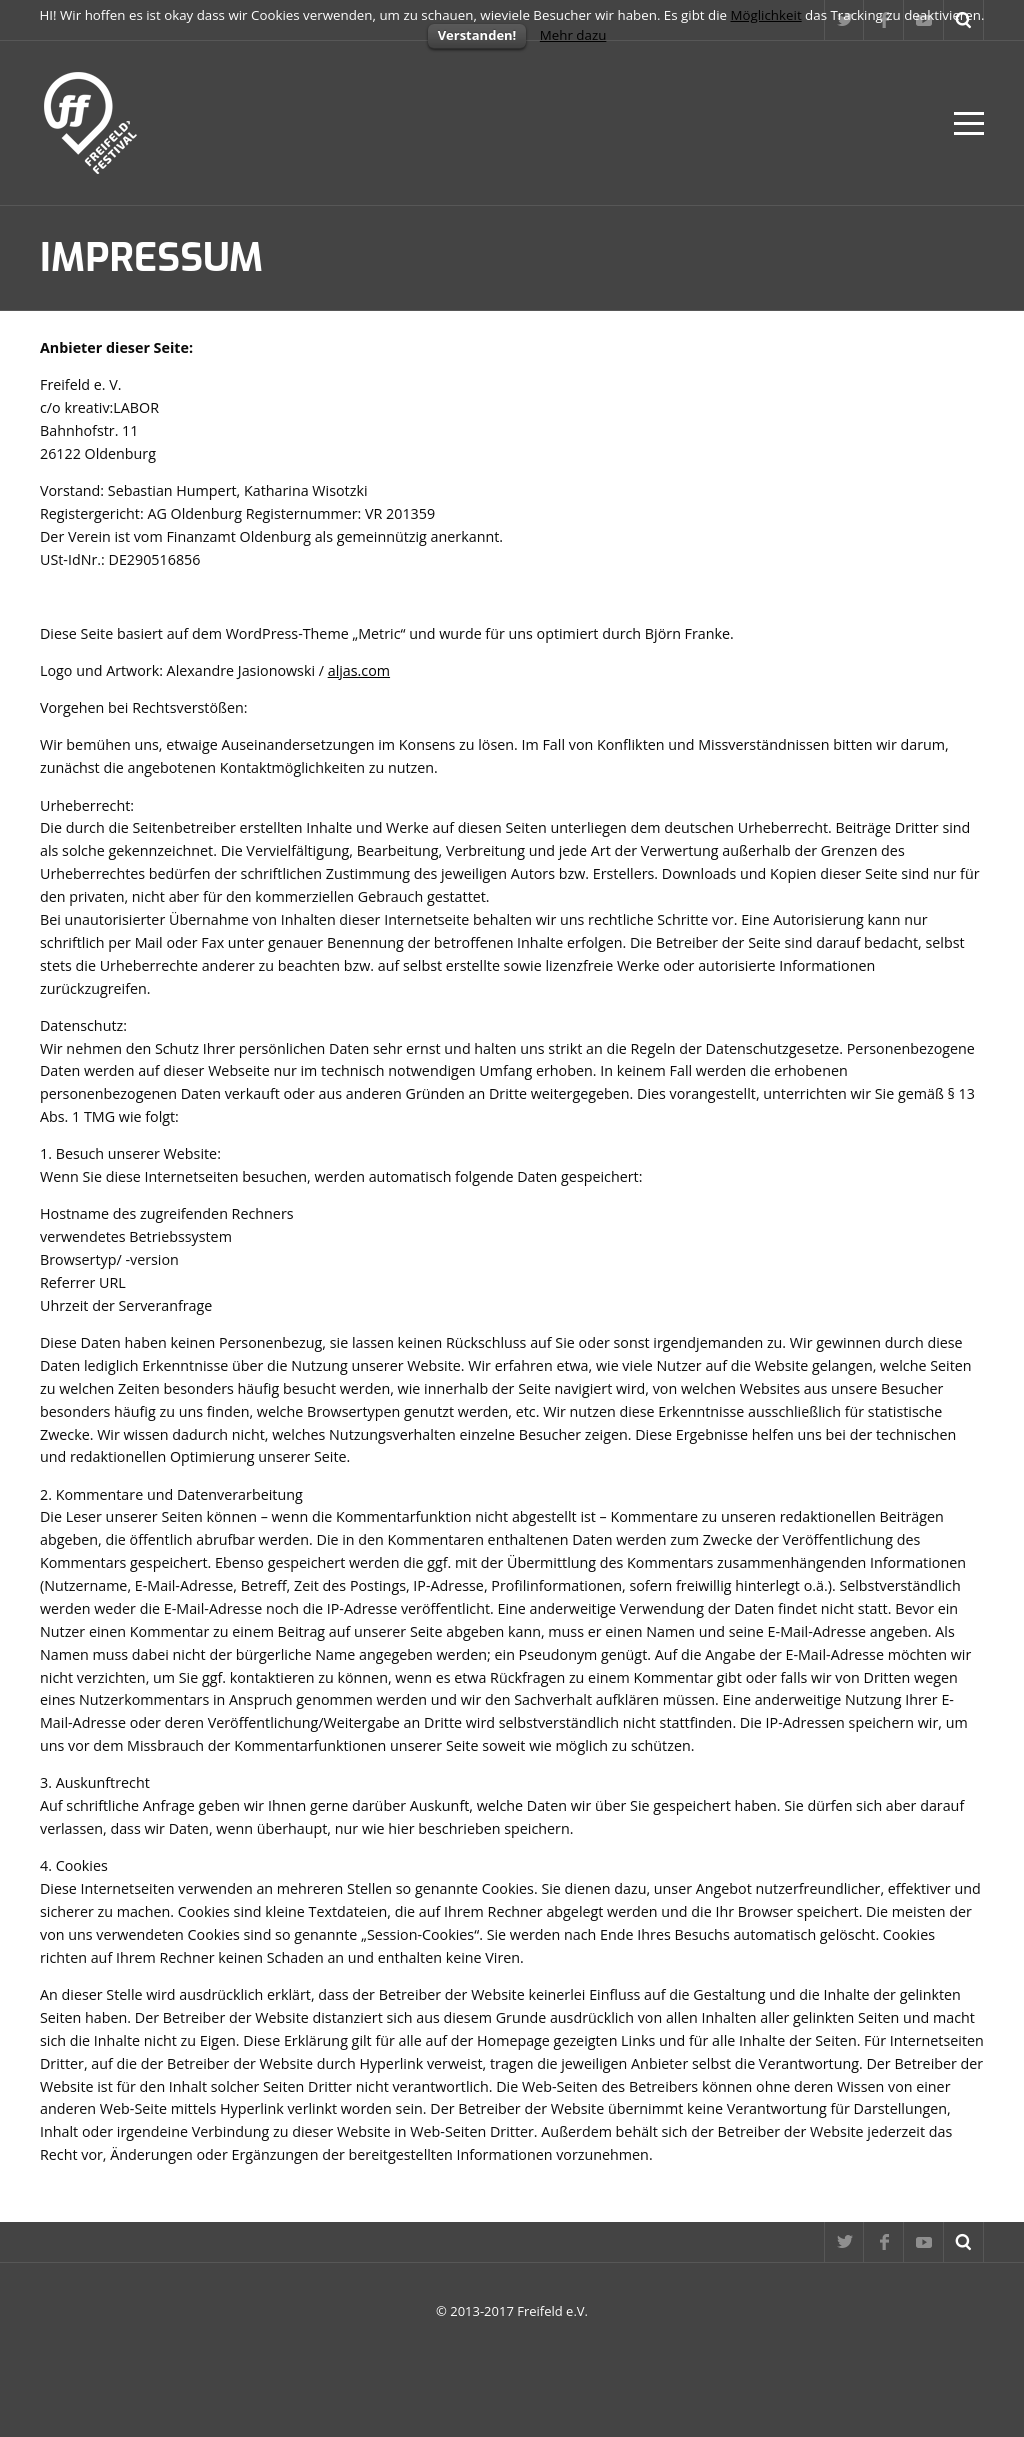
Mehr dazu (573, 35)
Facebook (884, 2242)
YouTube (924, 2242)
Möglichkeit (766, 15)
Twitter (844, 2242)
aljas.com (359, 670)
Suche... (964, 2242)
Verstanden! (477, 35)
